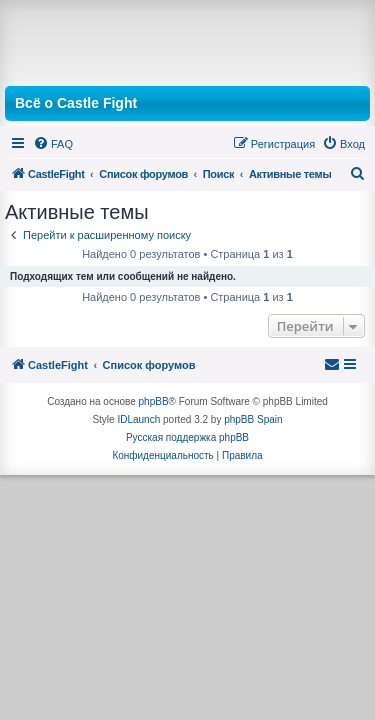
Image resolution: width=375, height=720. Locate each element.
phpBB (154, 401)
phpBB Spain (253, 419)
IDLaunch (138, 419)
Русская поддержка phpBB (187, 437)
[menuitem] (53, 144)
